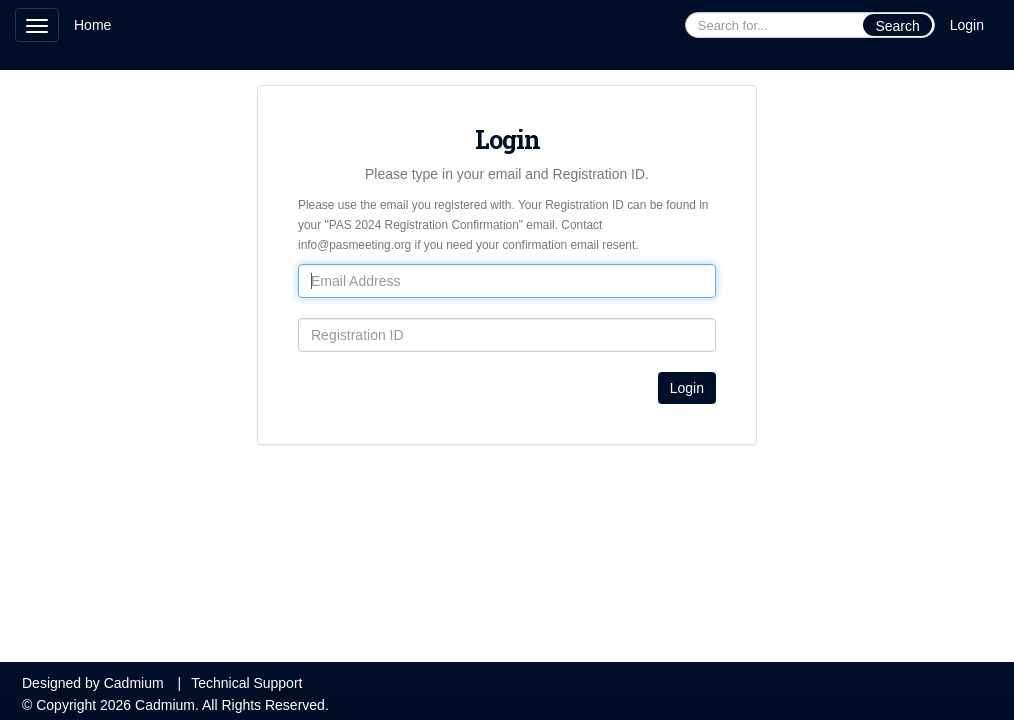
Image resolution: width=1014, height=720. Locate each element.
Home (92, 25)
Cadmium (134, 683)
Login (967, 25)
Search (897, 26)
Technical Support (246, 683)
